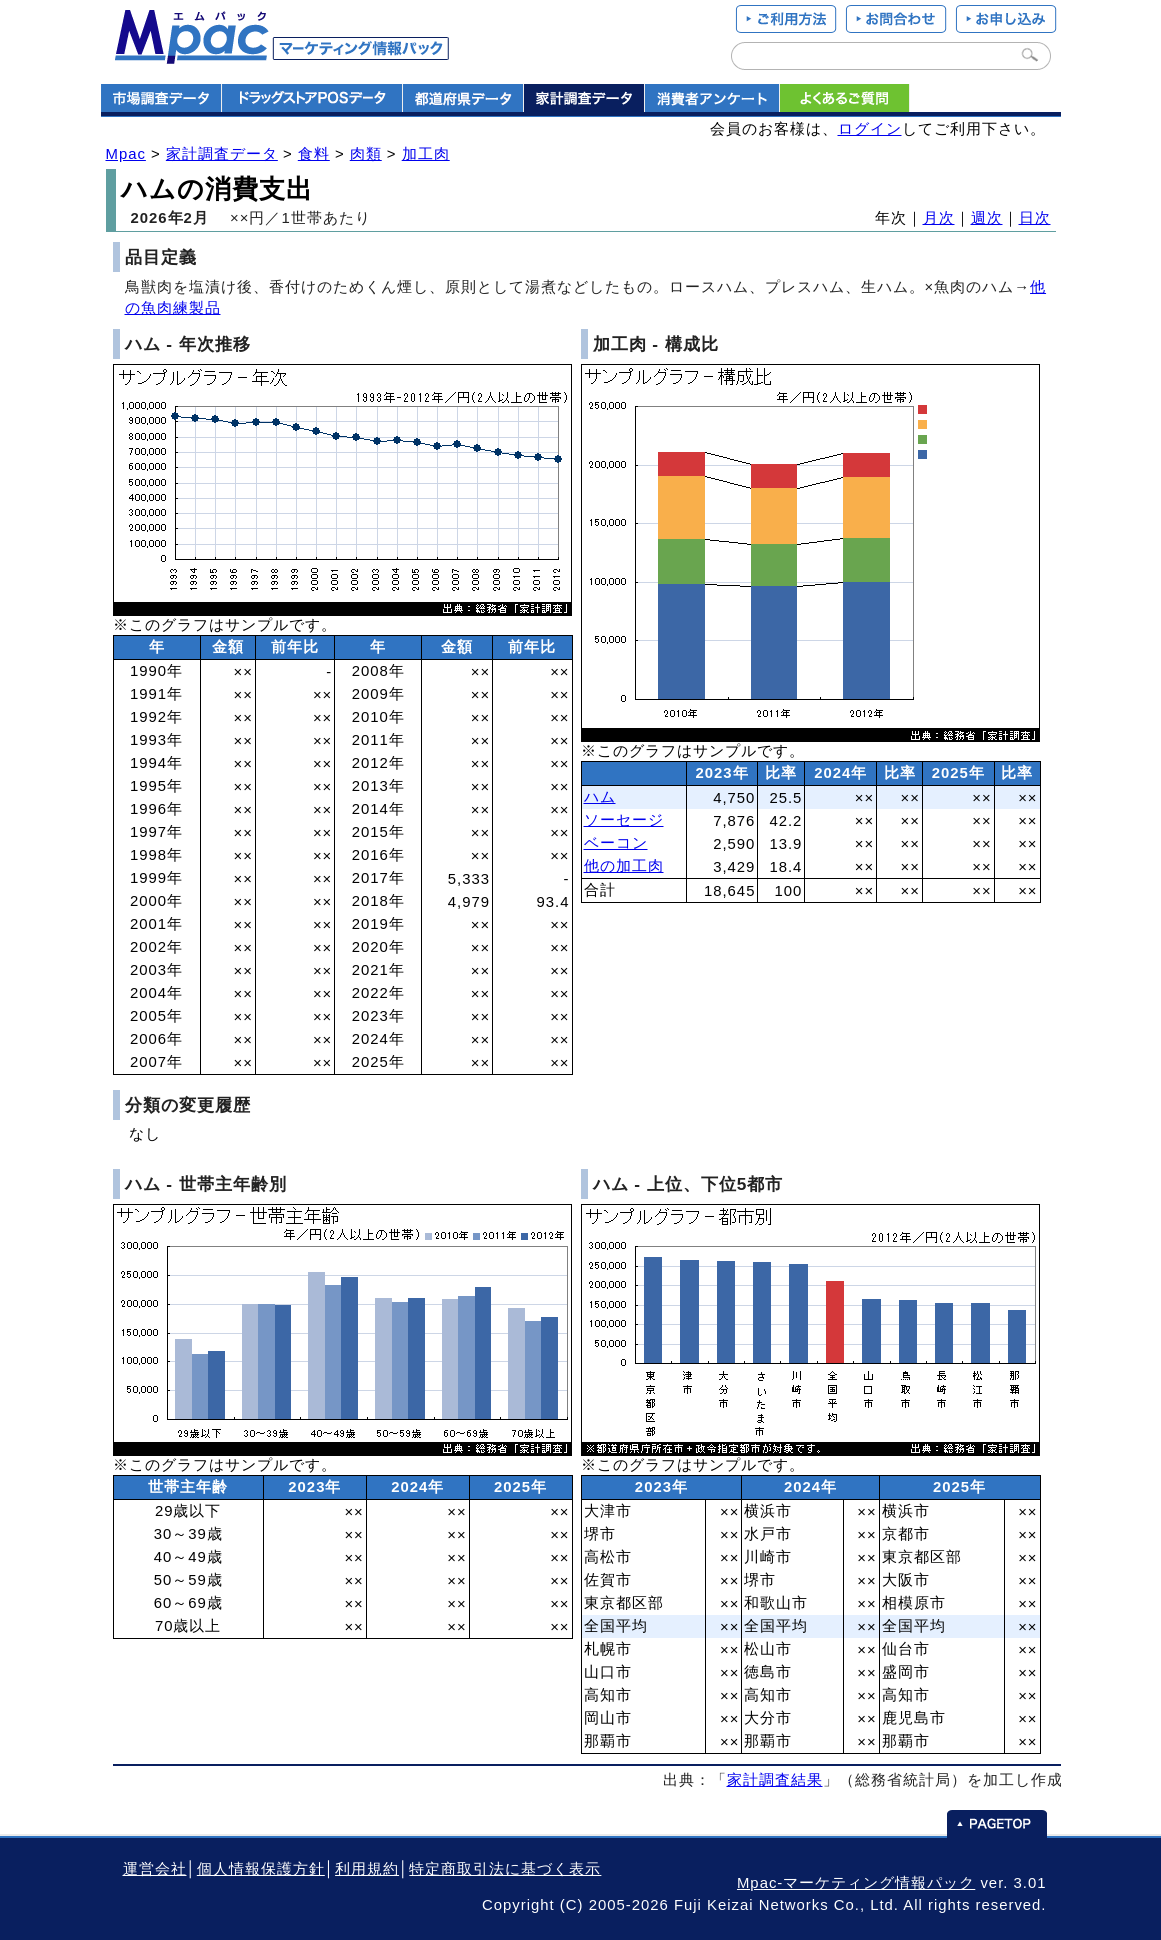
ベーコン (616, 843)
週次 (987, 218)
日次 (1035, 218)
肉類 (366, 154)
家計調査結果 (775, 1780)
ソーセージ (624, 820)
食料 (314, 154)
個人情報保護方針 (261, 1869)
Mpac (126, 154)
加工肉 (426, 154)
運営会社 (155, 1869)
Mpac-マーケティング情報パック (856, 1883)
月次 (939, 218)
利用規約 (367, 1869)
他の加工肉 (624, 866)
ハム (600, 797)
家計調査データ (222, 154)
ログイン (870, 129)
